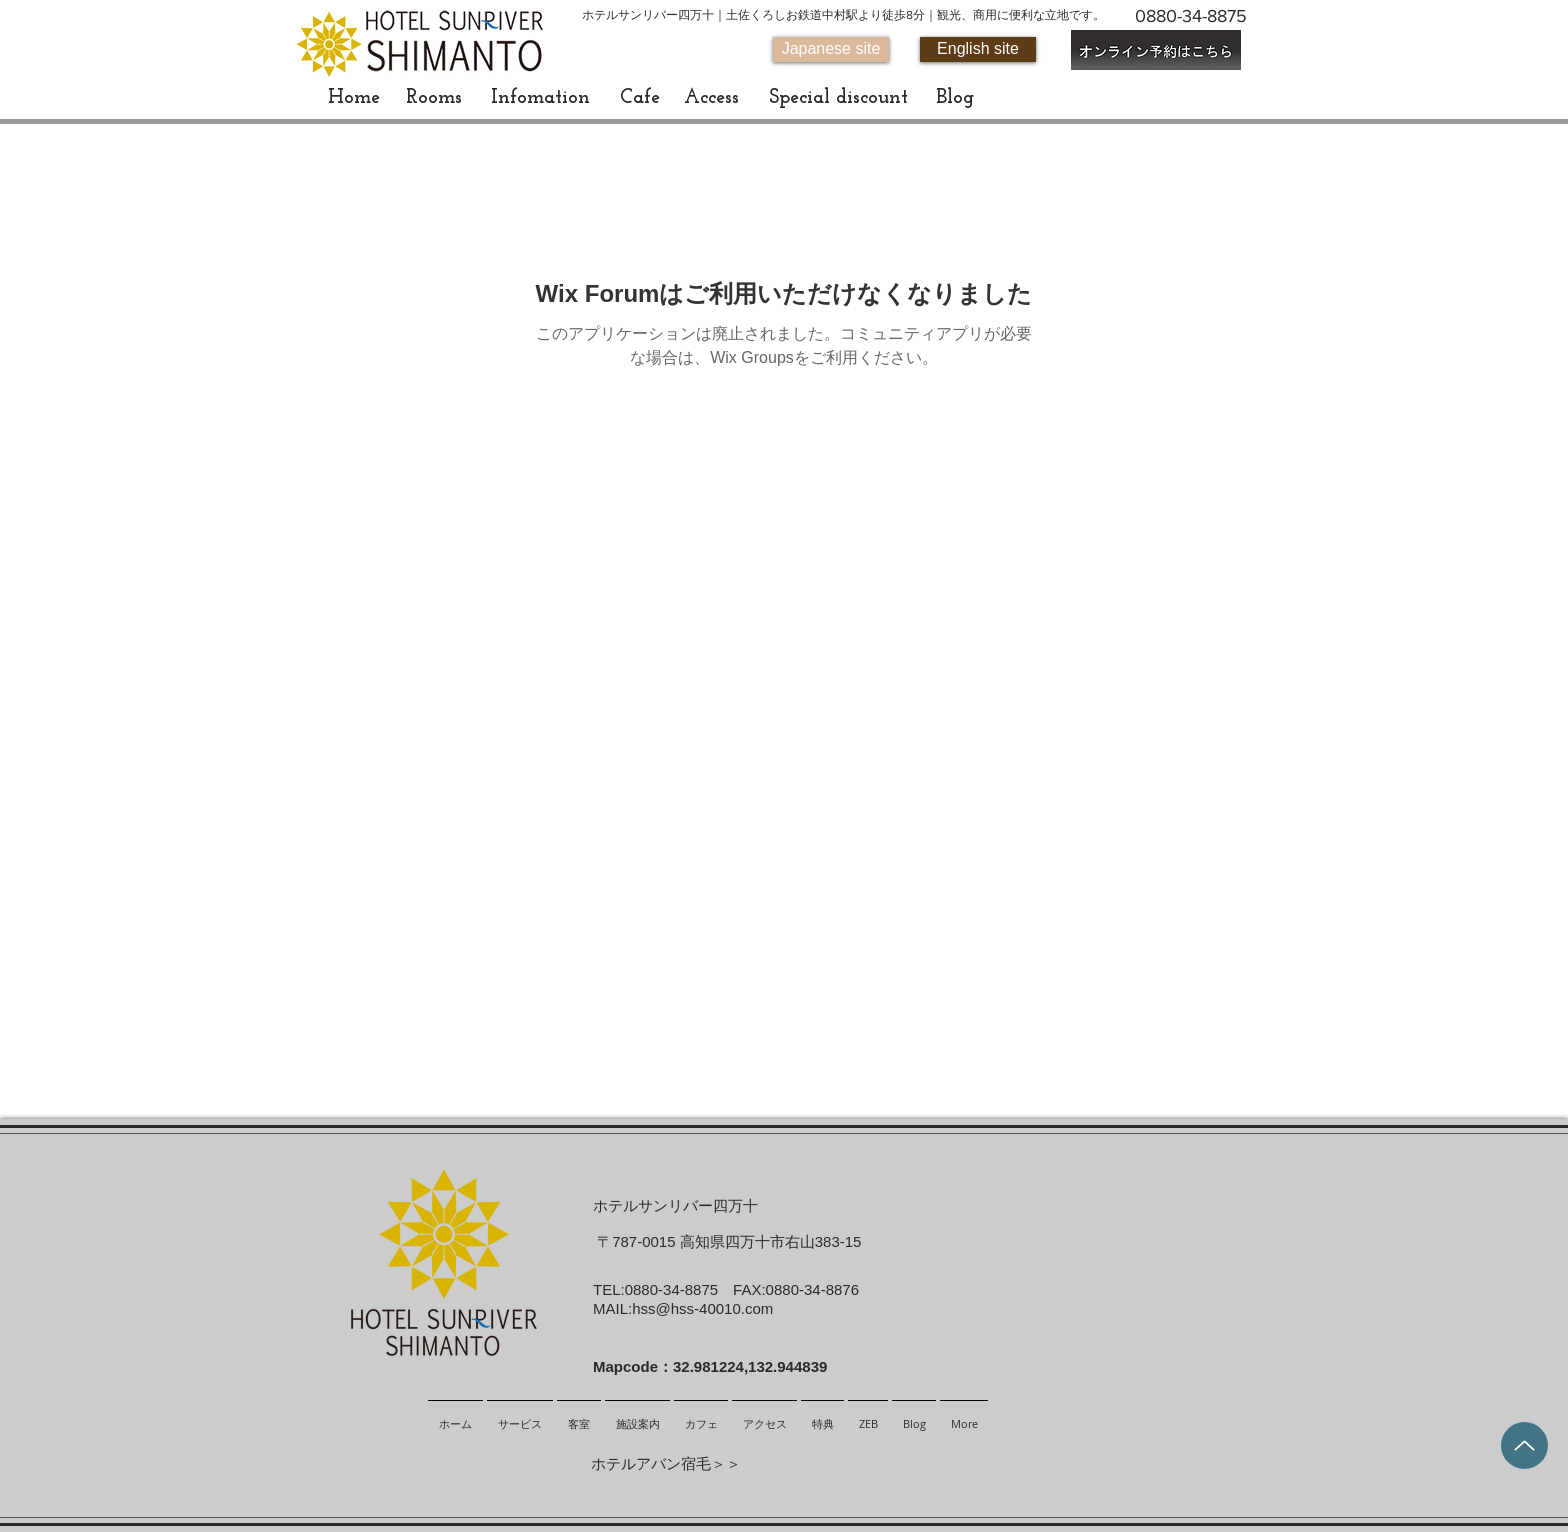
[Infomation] (540, 98)
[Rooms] (434, 98)
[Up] (1524, 1445)
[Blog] (954, 98)
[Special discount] (838, 98)
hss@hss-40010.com (702, 1308)
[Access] (711, 98)
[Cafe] (640, 98)
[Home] (354, 98)
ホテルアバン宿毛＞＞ (666, 1463)
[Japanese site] (831, 49)
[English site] (978, 49)
